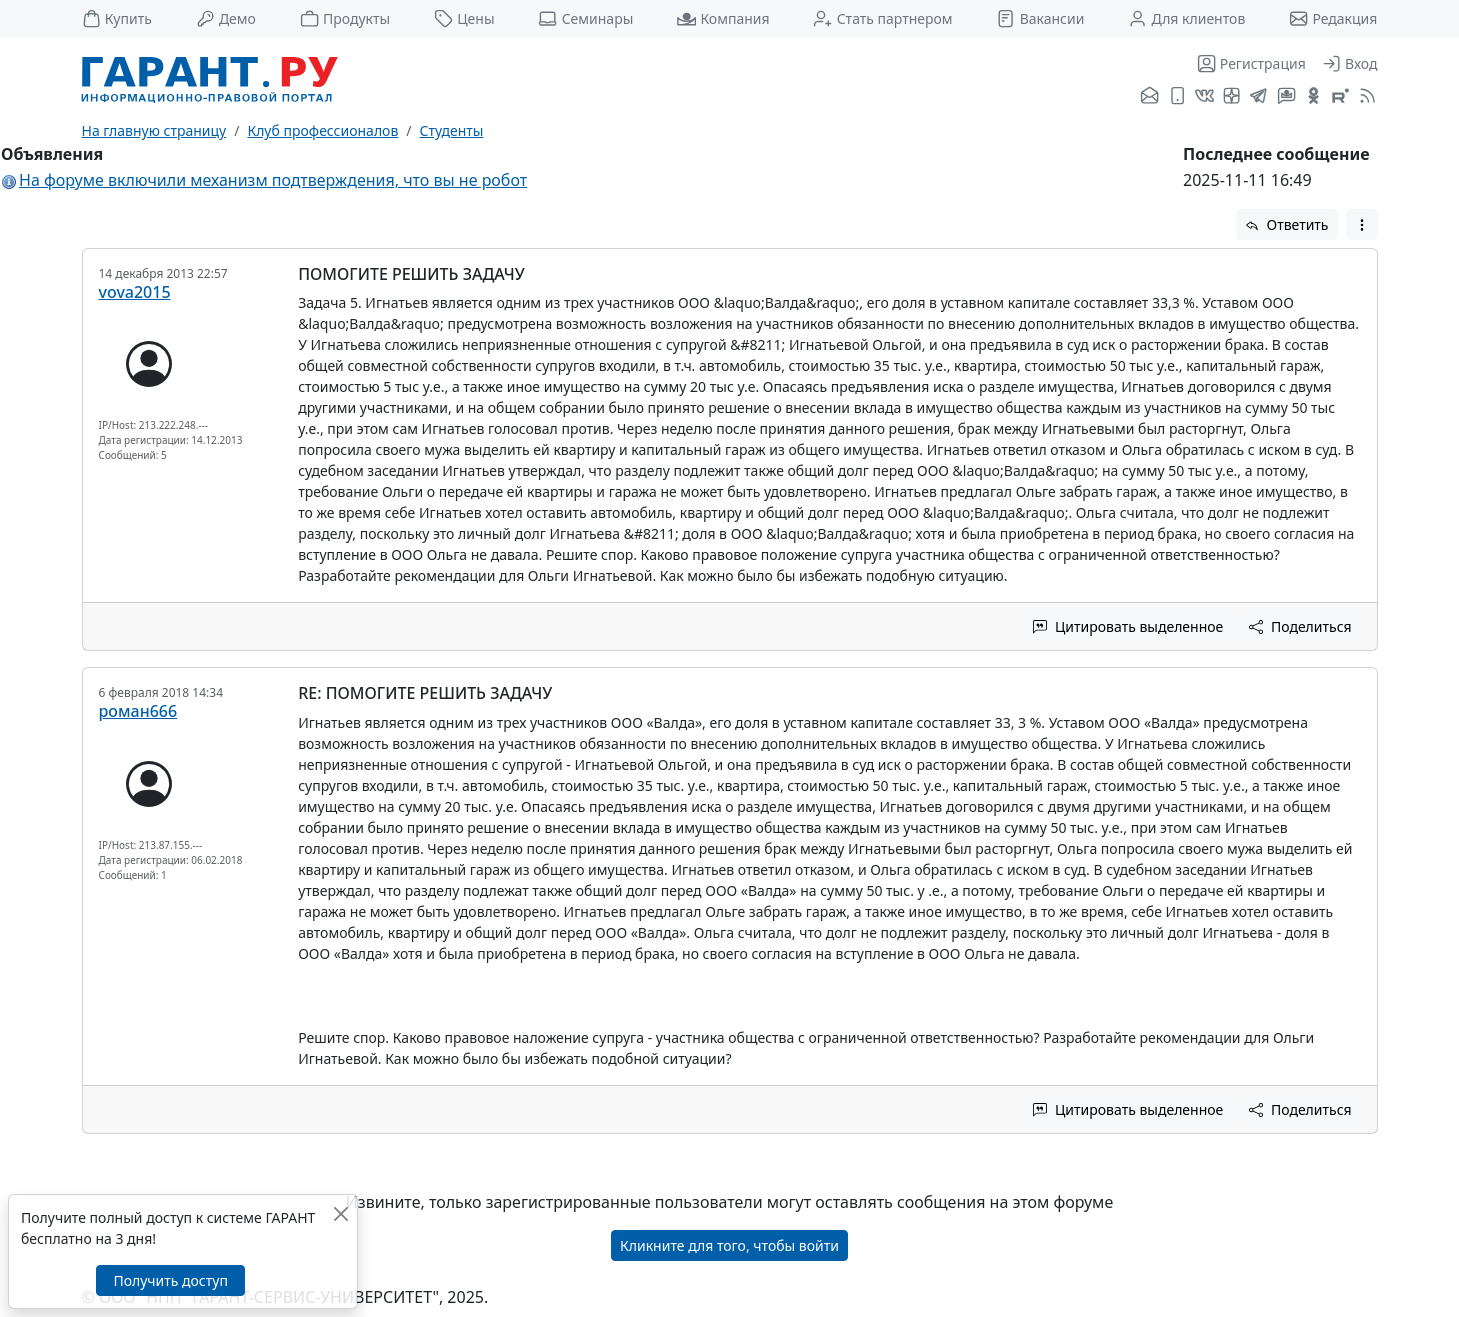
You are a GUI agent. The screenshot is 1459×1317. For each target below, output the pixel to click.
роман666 (138, 711)
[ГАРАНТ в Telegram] (1258, 97)
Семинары (585, 18)
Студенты (452, 130)
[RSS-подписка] (1365, 97)
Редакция (1333, 18)
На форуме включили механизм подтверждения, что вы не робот (273, 180)
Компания (723, 18)
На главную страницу (154, 130)
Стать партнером (882, 18)
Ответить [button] (1287, 224)
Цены (464, 18)
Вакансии (1040, 18)
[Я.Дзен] (1231, 97)
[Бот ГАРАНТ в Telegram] (1286, 97)
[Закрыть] (340, 1213)
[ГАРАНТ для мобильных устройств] (1177, 97)
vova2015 (135, 292)
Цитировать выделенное (1128, 626)
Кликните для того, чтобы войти (729, 1245)
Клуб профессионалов (322, 130)
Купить (117, 18)
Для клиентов (1186, 18)
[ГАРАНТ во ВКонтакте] (1204, 97)
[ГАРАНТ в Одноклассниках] (1313, 97)
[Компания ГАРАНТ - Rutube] (1340, 97)
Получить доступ (170, 1280)
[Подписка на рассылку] (1149, 97)
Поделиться (1300, 626)
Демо (226, 18)
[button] (1362, 224)
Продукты (345, 18)
